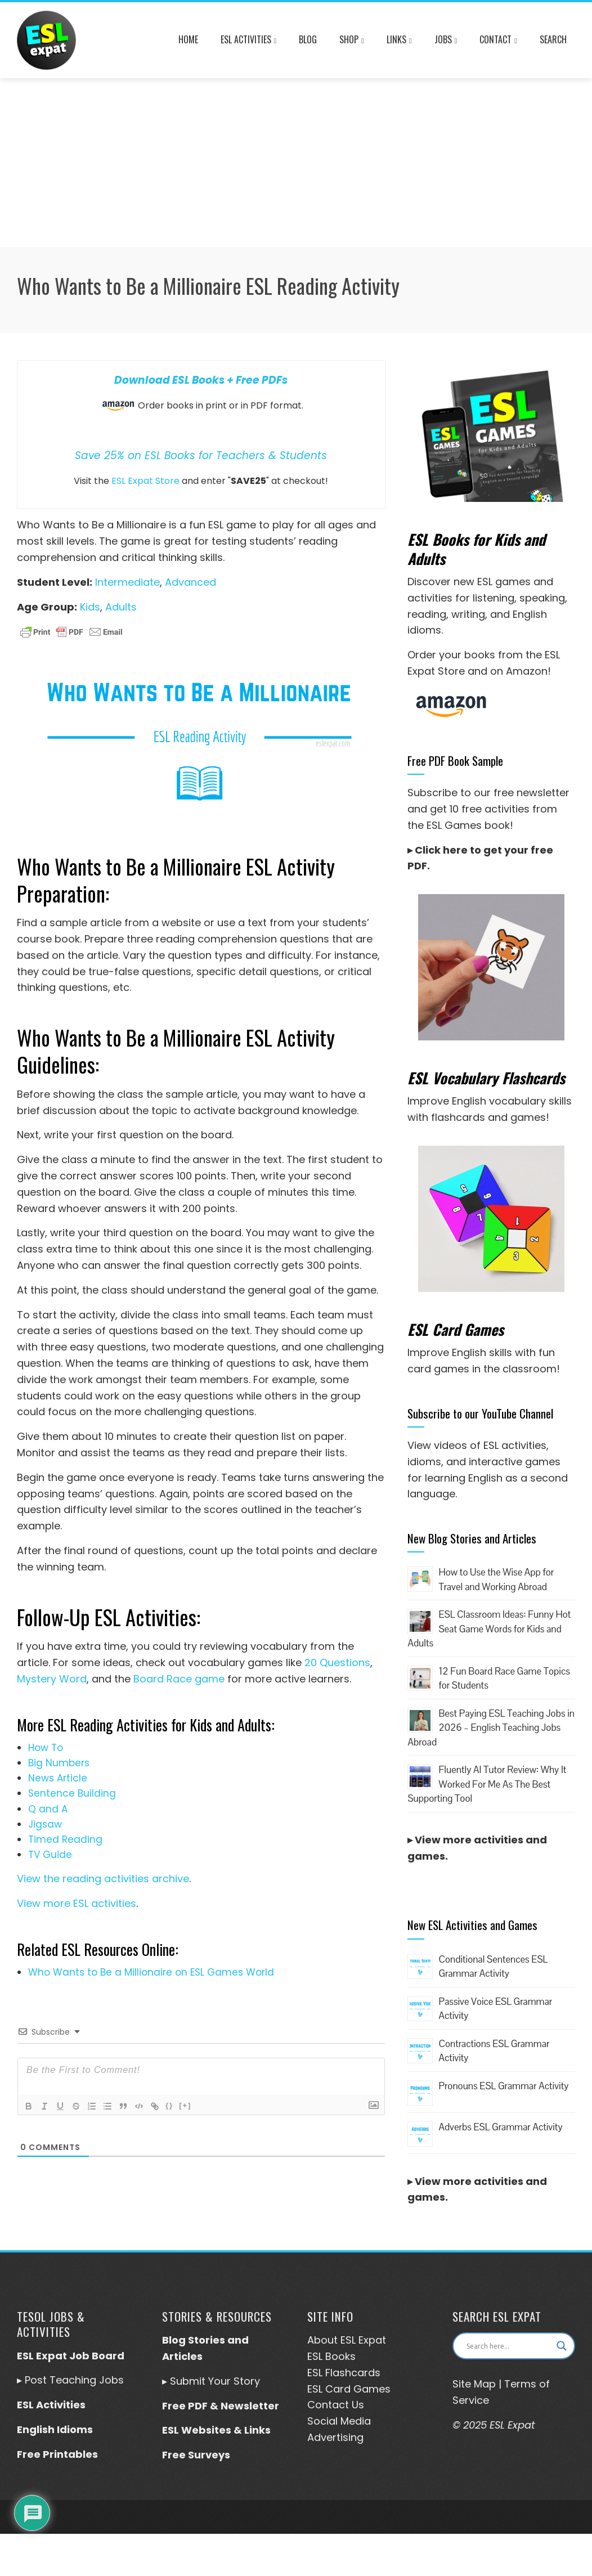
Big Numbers (58, 1763)
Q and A (48, 1809)
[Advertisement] (296, 162)
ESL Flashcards (343, 2373)
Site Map (474, 2384)
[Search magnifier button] (561, 2346)
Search (553, 39)
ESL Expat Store (145, 480)
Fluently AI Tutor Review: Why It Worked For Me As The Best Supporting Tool (486, 1784)
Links (399, 40)
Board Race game (179, 1679)
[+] (185, 2105)
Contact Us (335, 2405)
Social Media (339, 2421)
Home (188, 39)
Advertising (335, 2437)
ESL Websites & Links (216, 2430)
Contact (498, 40)
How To (45, 1747)
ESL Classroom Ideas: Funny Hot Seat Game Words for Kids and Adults (489, 1628)
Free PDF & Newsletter (220, 2406)
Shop (351, 40)
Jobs (446, 40)
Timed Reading (65, 1839)
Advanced (190, 582)
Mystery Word (52, 1679)
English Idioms (55, 2429)
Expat (371, 2340)
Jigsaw (45, 1824)
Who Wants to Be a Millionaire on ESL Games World (151, 1972)
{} (169, 2105)
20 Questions (337, 1662)
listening (493, 598)
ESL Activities (249, 40)
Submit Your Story (215, 2381)
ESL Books (331, 2356)
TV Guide (50, 1854)
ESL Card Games (349, 2389)
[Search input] (509, 2346)
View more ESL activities (76, 1903)
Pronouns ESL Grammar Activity (503, 2086)
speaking (542, 598)
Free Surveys (196, 2455)
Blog (308, 39)
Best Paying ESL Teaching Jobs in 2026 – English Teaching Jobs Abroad (491, 1727)
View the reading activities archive (103, 1879)
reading (426, 614)
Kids (90, 607)
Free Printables (57, 2454)
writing (468, 614)
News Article (57, 1778)
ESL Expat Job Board (70, 2356)
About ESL (331, 2340)
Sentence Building (72, 1793)
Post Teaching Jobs (74, 2380)
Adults (121, 607)
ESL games (504, 582)
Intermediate (127, 582)
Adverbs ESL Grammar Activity (500, 2127)
